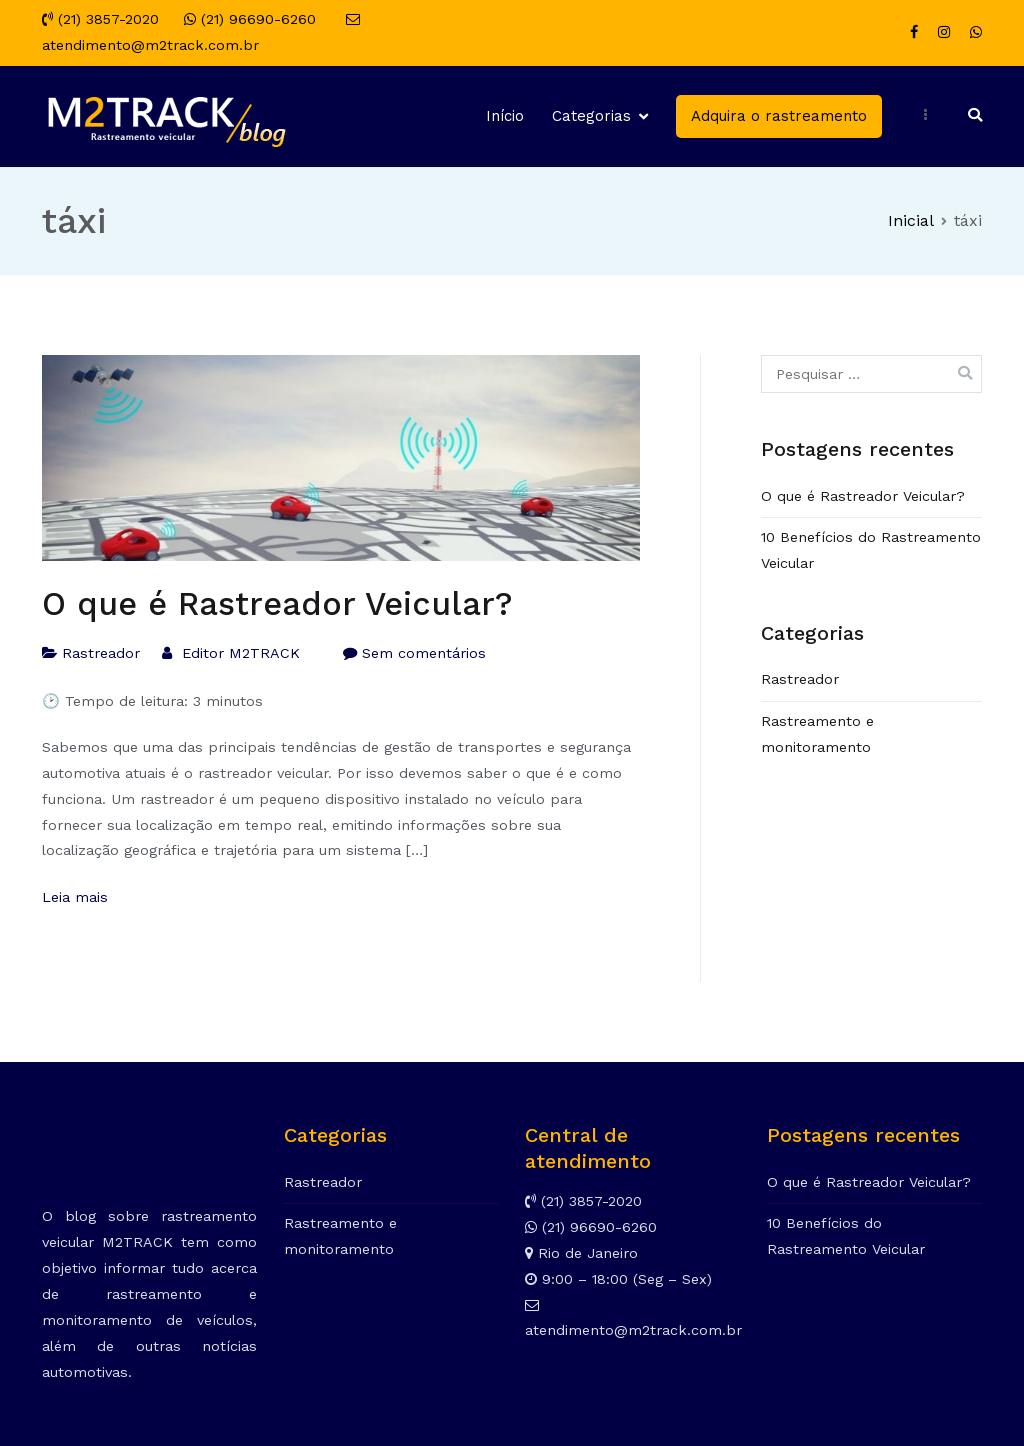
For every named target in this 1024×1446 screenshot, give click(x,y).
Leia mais (75, 897)
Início (505, 116)
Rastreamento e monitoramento (817, 734)
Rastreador (101, 653)
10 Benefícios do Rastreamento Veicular (871, 550)
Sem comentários (424, 653)
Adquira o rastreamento (779, 116)
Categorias (591, 116)
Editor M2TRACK (241, 653)
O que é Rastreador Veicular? (277, 604)
